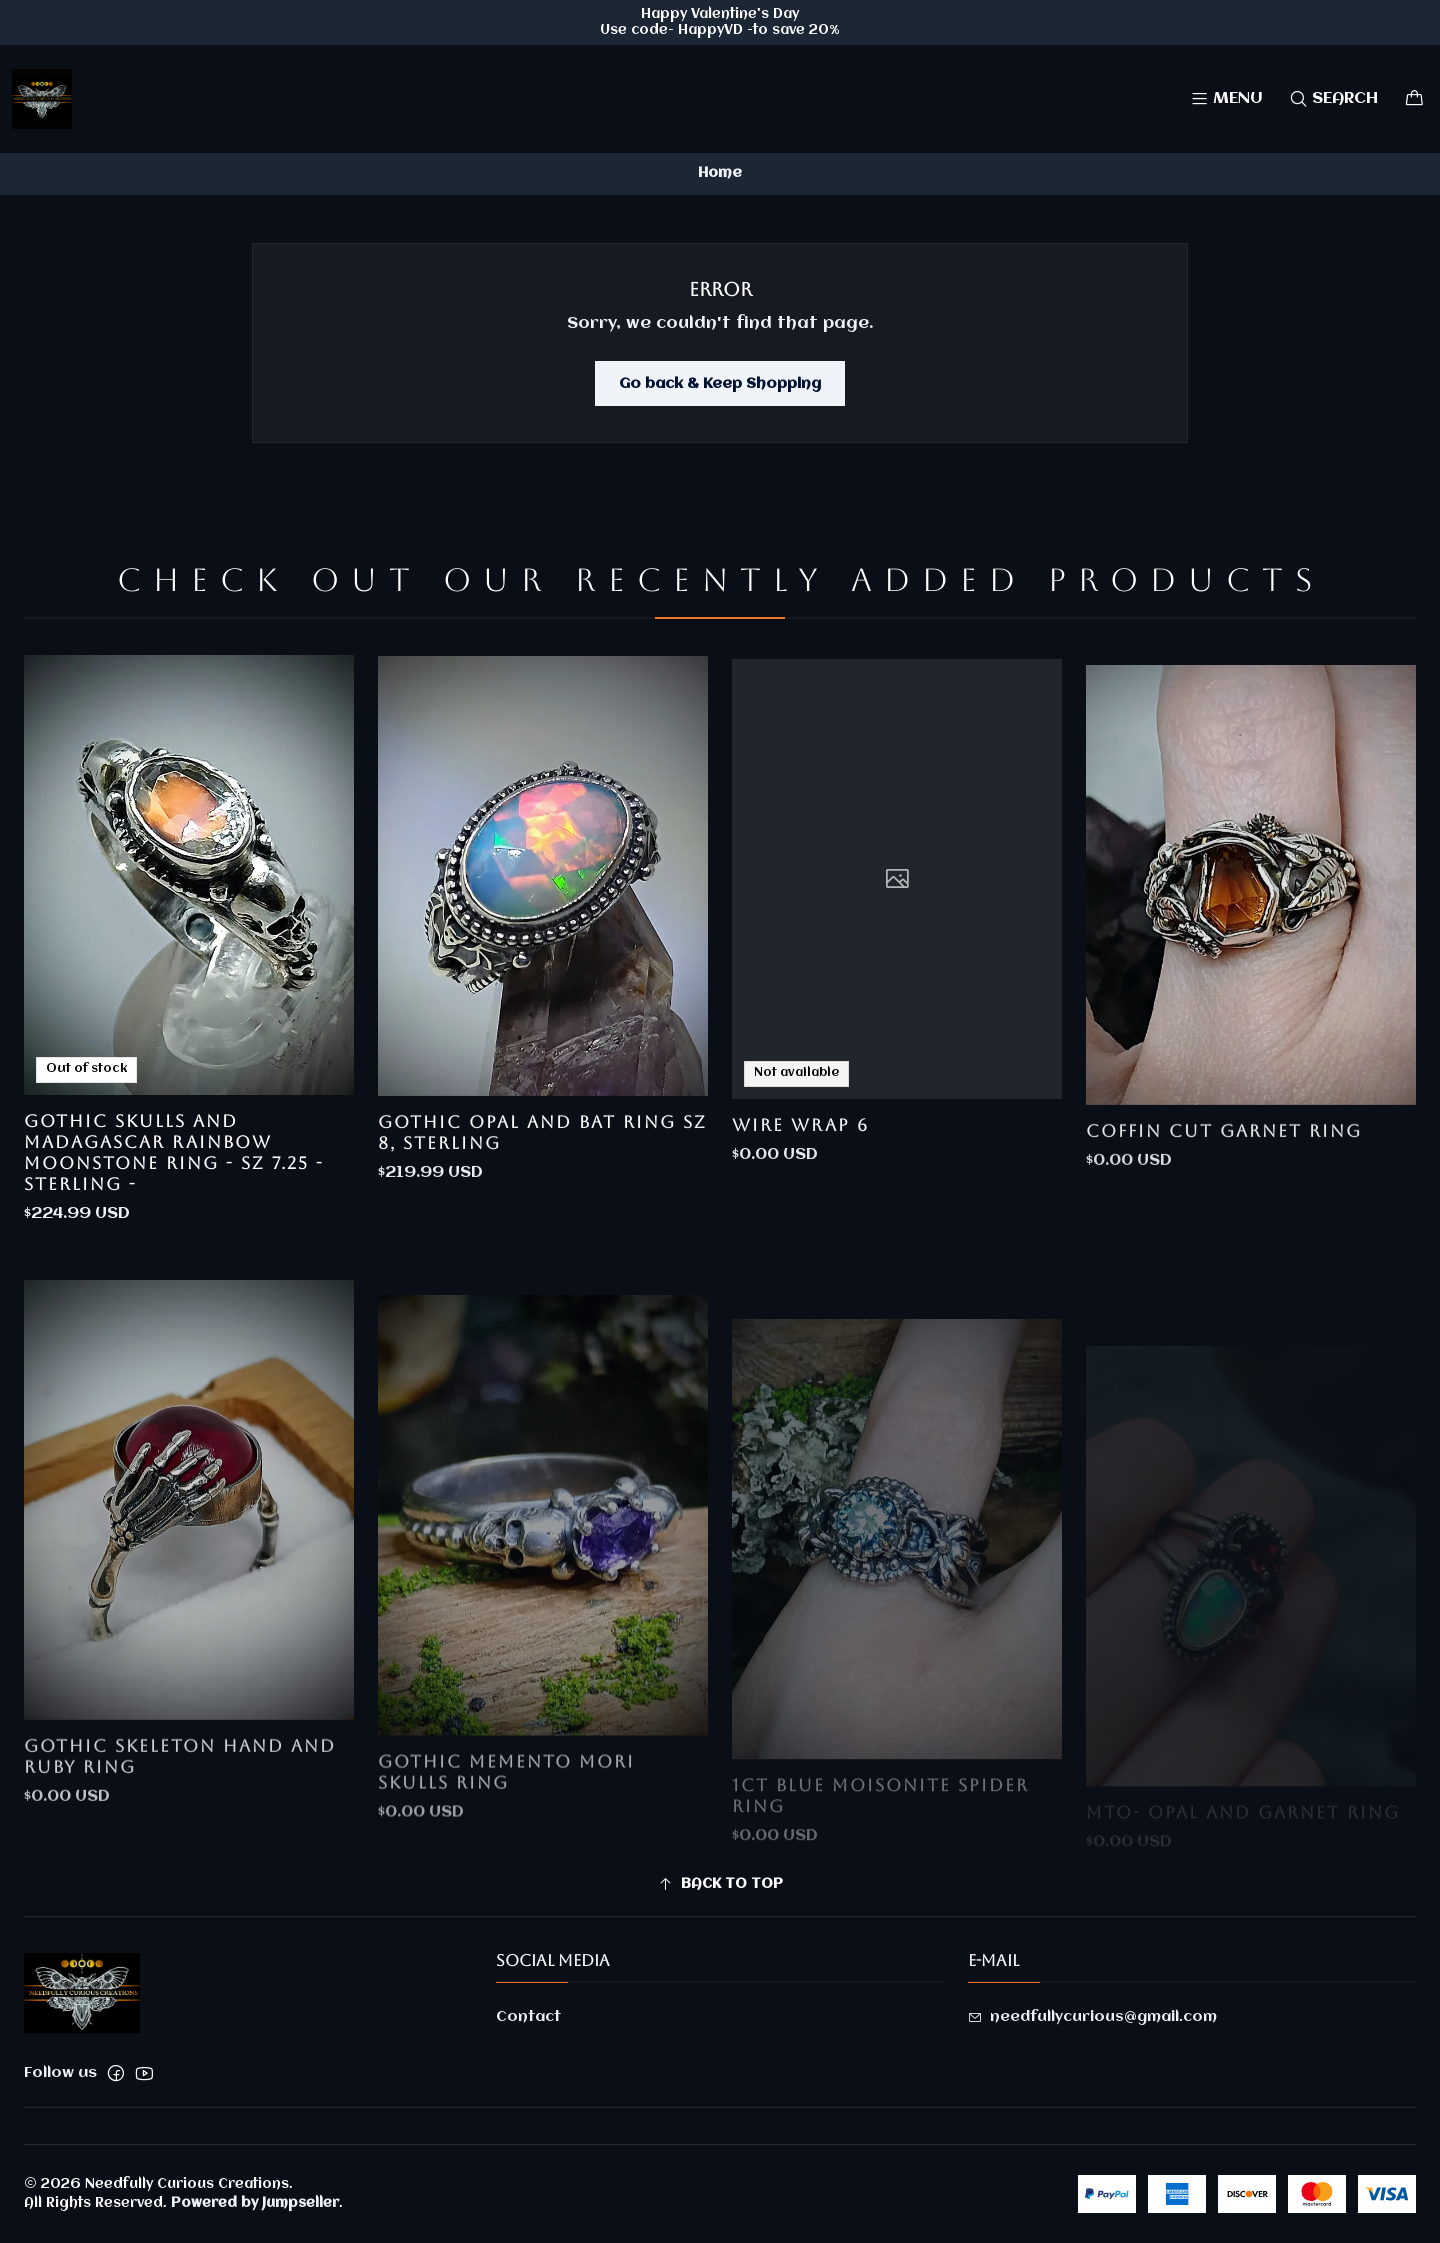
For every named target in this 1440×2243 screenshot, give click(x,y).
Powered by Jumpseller (255, 2203)
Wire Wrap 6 (800, 1207)
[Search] (1333, 98)
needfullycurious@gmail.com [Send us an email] (1092, 2017)
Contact (528, 2017)
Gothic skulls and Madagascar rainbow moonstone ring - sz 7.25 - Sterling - (174, 1187)
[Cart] (1414, 98)
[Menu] (1226, 98)
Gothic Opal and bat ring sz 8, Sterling (542, 1190)
